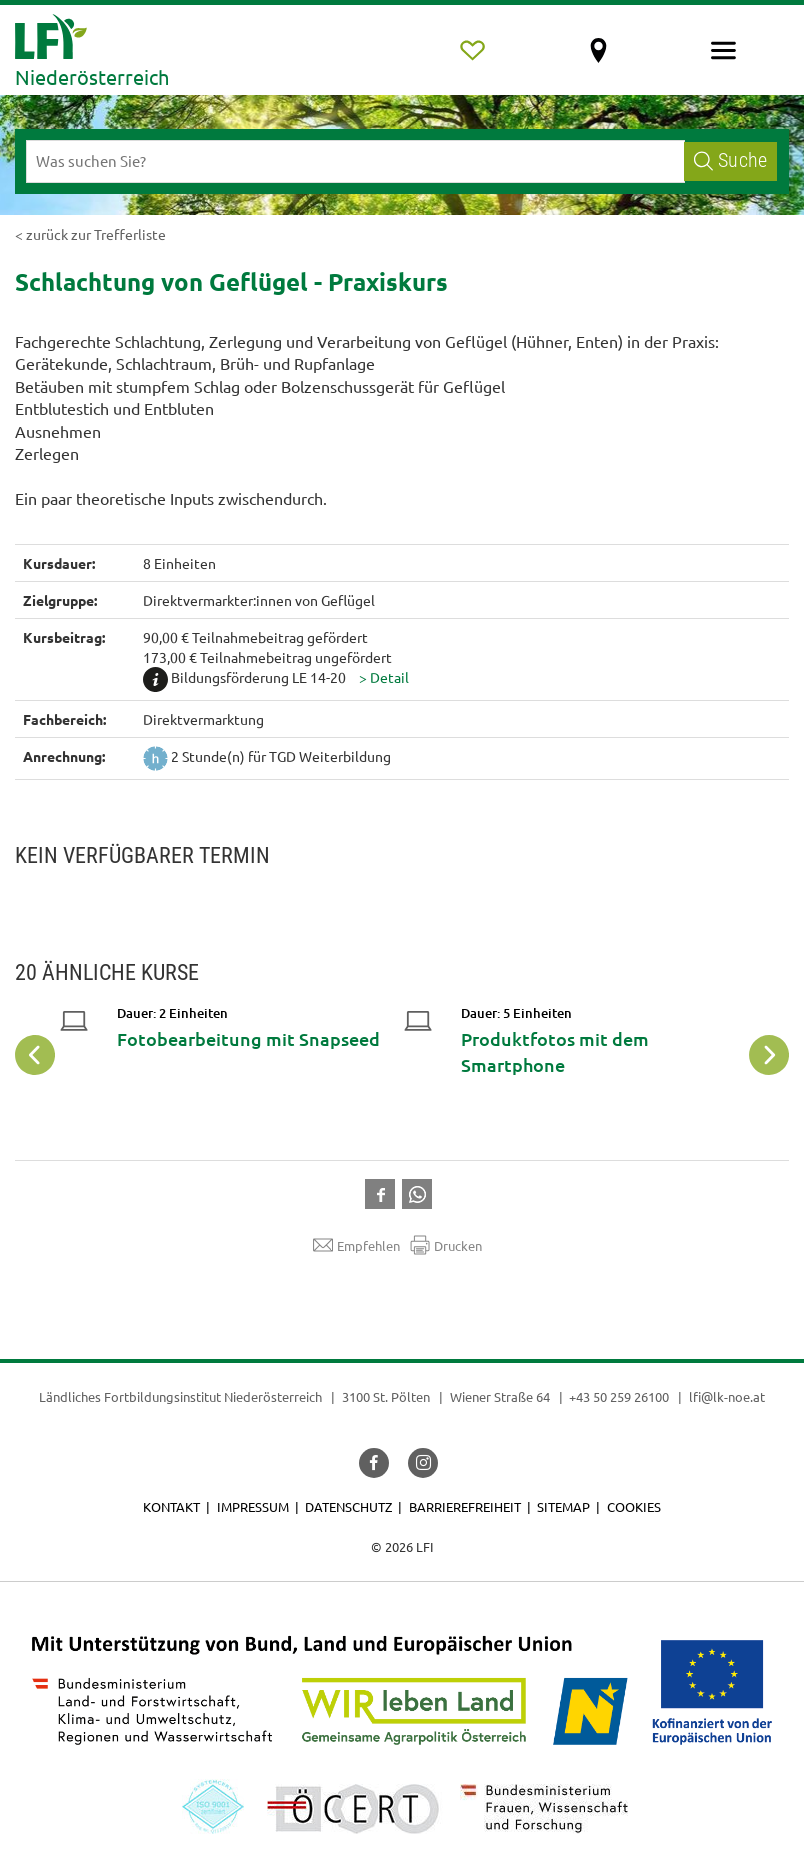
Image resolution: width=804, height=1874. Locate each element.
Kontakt (171, 1506)
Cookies (634, 1506)
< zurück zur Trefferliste (90, 234)
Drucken (446, 1245)
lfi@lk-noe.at (727, 1396)
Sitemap (563, 1506)
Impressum (253, 1506)
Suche (730, 160)
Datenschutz (348, 1506)
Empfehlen (356, 1245)
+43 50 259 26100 (619, 1396)
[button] (384, 677)
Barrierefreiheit (465, 1506)
